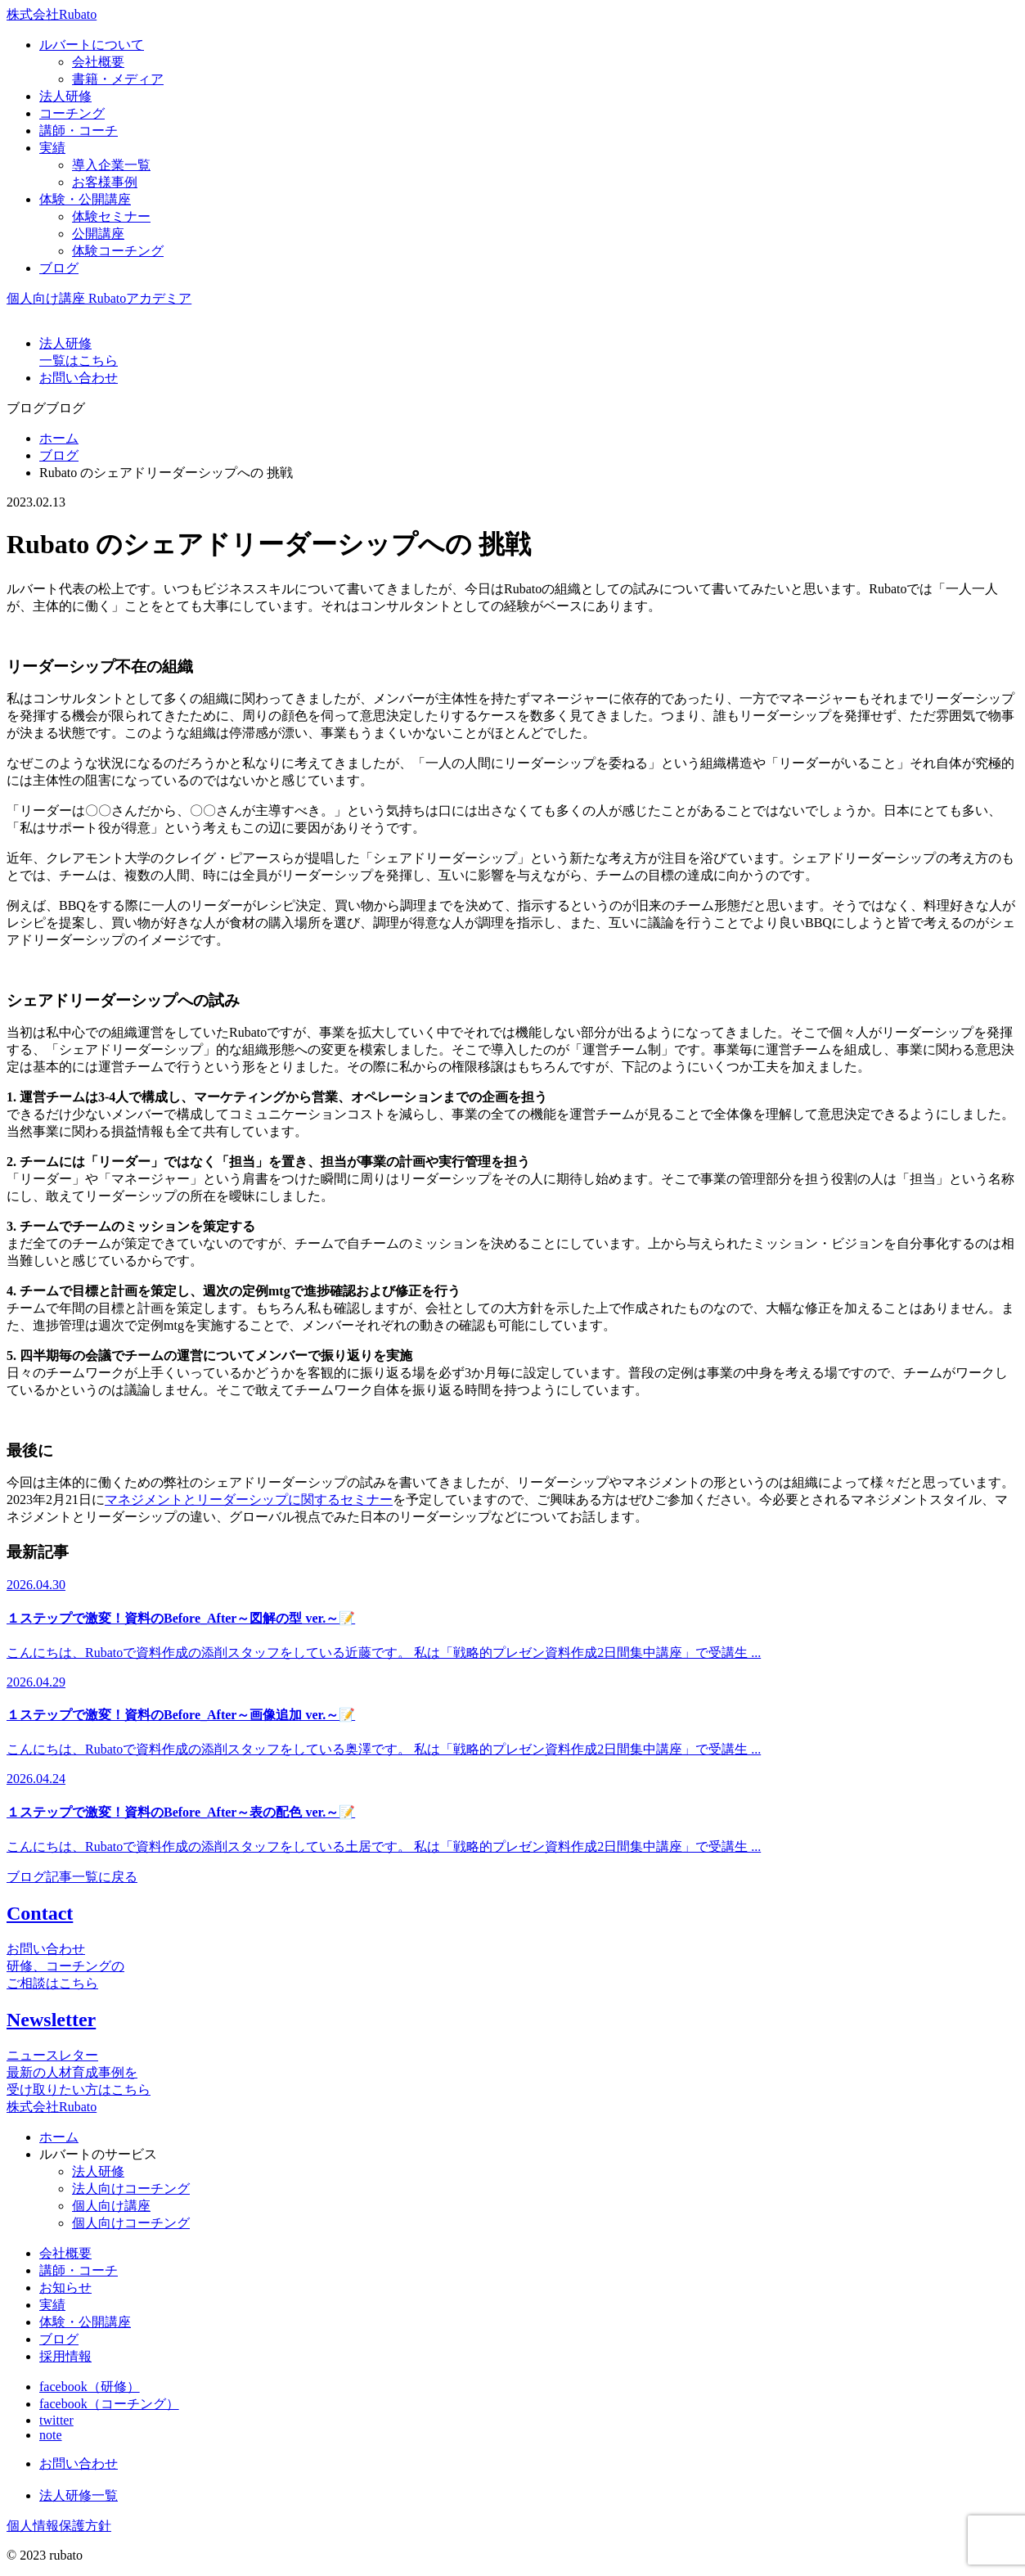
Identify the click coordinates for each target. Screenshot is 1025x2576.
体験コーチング (118, 251)
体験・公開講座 (85, 2322)
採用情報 (65, 2356)
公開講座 (98, 234)
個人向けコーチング (131, 2223)
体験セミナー (111, 216)
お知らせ (65, 2288)
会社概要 (98, 62)
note (50, 2435)
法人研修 (98, 2171)
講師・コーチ (78, 2270)
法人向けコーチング (131, 2188)
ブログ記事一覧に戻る (72, 1877)
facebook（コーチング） (109, 2404)
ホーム (59, 438)
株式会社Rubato (52, 14)
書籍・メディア (118, 79)
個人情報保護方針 (59, 2526)
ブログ (59, 455)
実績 (52, 2305)
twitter (56, 2420)
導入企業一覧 (111, 165)
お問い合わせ (78, 2463)
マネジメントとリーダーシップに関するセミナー (249, 1499)
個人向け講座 (111, 2206)
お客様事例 (104, 182)
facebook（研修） (89, 2387)
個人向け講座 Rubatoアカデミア (99, 298)
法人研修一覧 (78, 2495)
